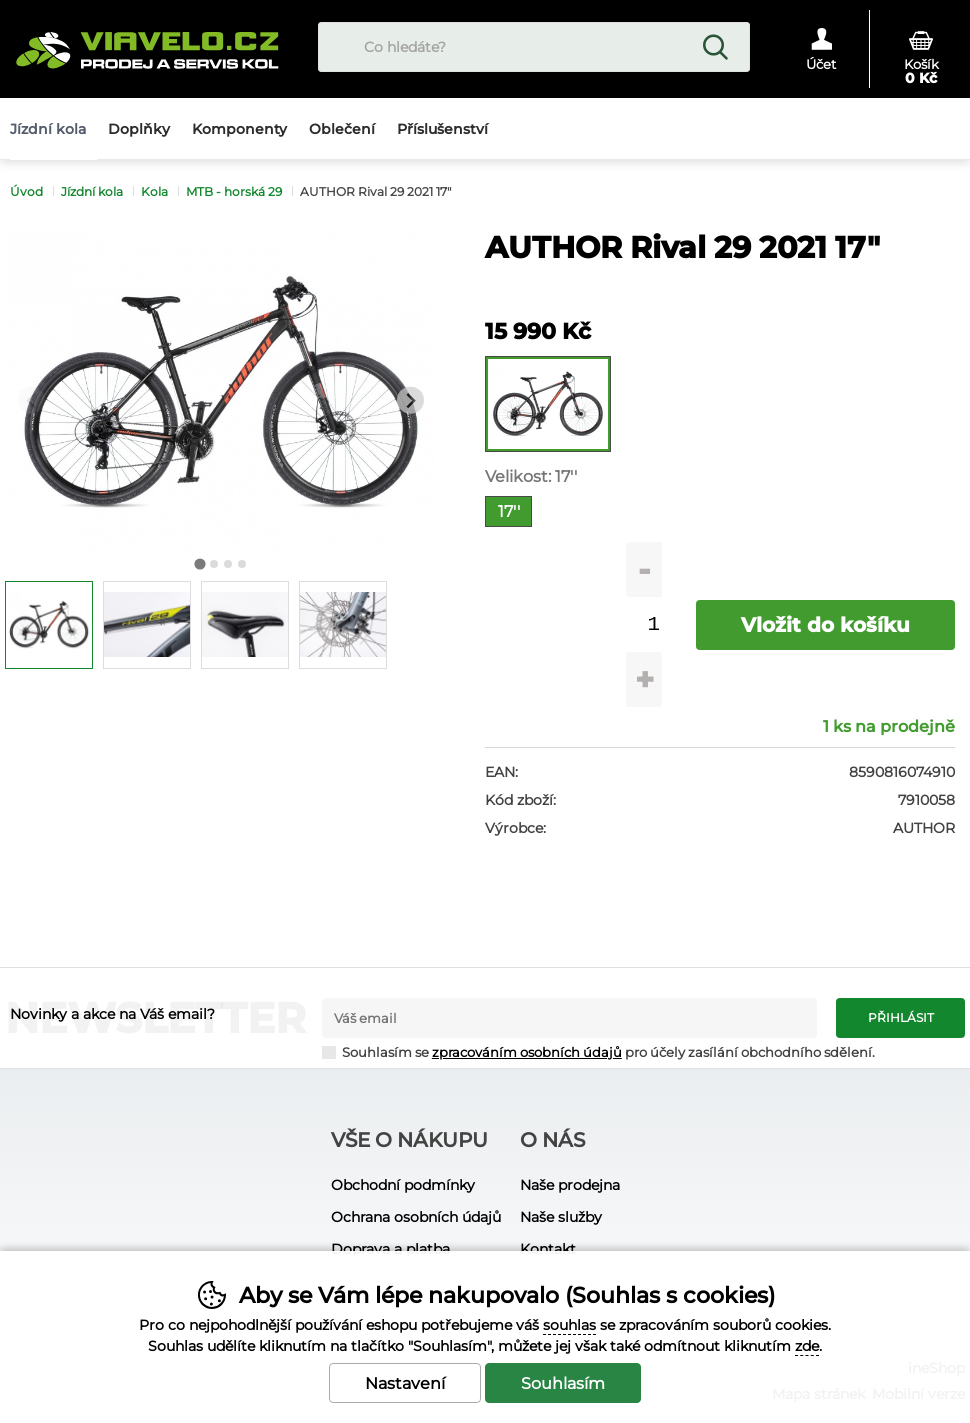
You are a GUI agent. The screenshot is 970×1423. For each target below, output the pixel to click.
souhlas (569, 1325)
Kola (154, 191)
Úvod (26, 191)
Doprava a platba (390, 1249)
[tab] (199, 563)
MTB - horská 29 (234, 191)
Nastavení (405, 1383)
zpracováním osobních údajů (527, 1052)
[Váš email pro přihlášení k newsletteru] (569, 1018)
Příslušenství (442, 129)
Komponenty (239, 129)
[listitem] (49, 625)
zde (807, 1346)
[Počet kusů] (653, 624)
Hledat (715, 47)
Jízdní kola (92, 191)
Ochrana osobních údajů (416, 1217)
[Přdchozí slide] (31, 400)
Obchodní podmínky (403, 1185)
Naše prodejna (570, 1185)
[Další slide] (410, 400)
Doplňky (139, 129)
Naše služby (561, 1217)
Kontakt (548, 1249)
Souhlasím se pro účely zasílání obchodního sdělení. (598, 1051)
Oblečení (342, 129)
